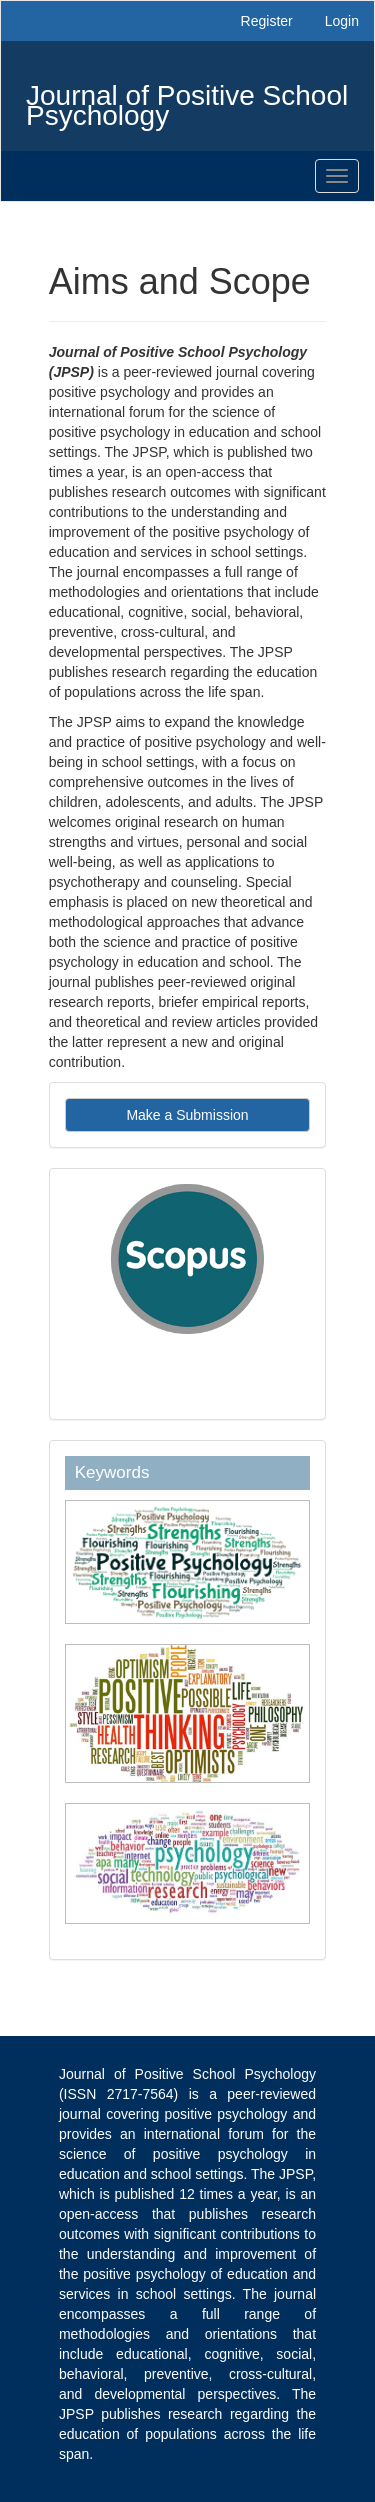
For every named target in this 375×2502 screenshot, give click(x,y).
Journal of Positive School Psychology (187, 100)
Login (342, 21)
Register (267, 21)
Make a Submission (187, 1115)
